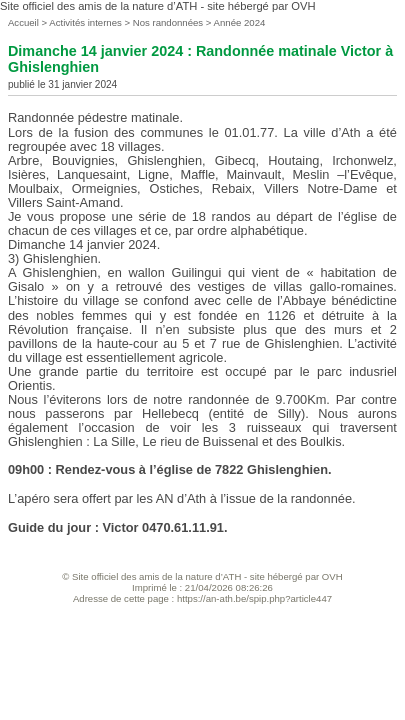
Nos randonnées (169, 22)
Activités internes (85, 22)
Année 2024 (240, 22)
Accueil (23, 22)
